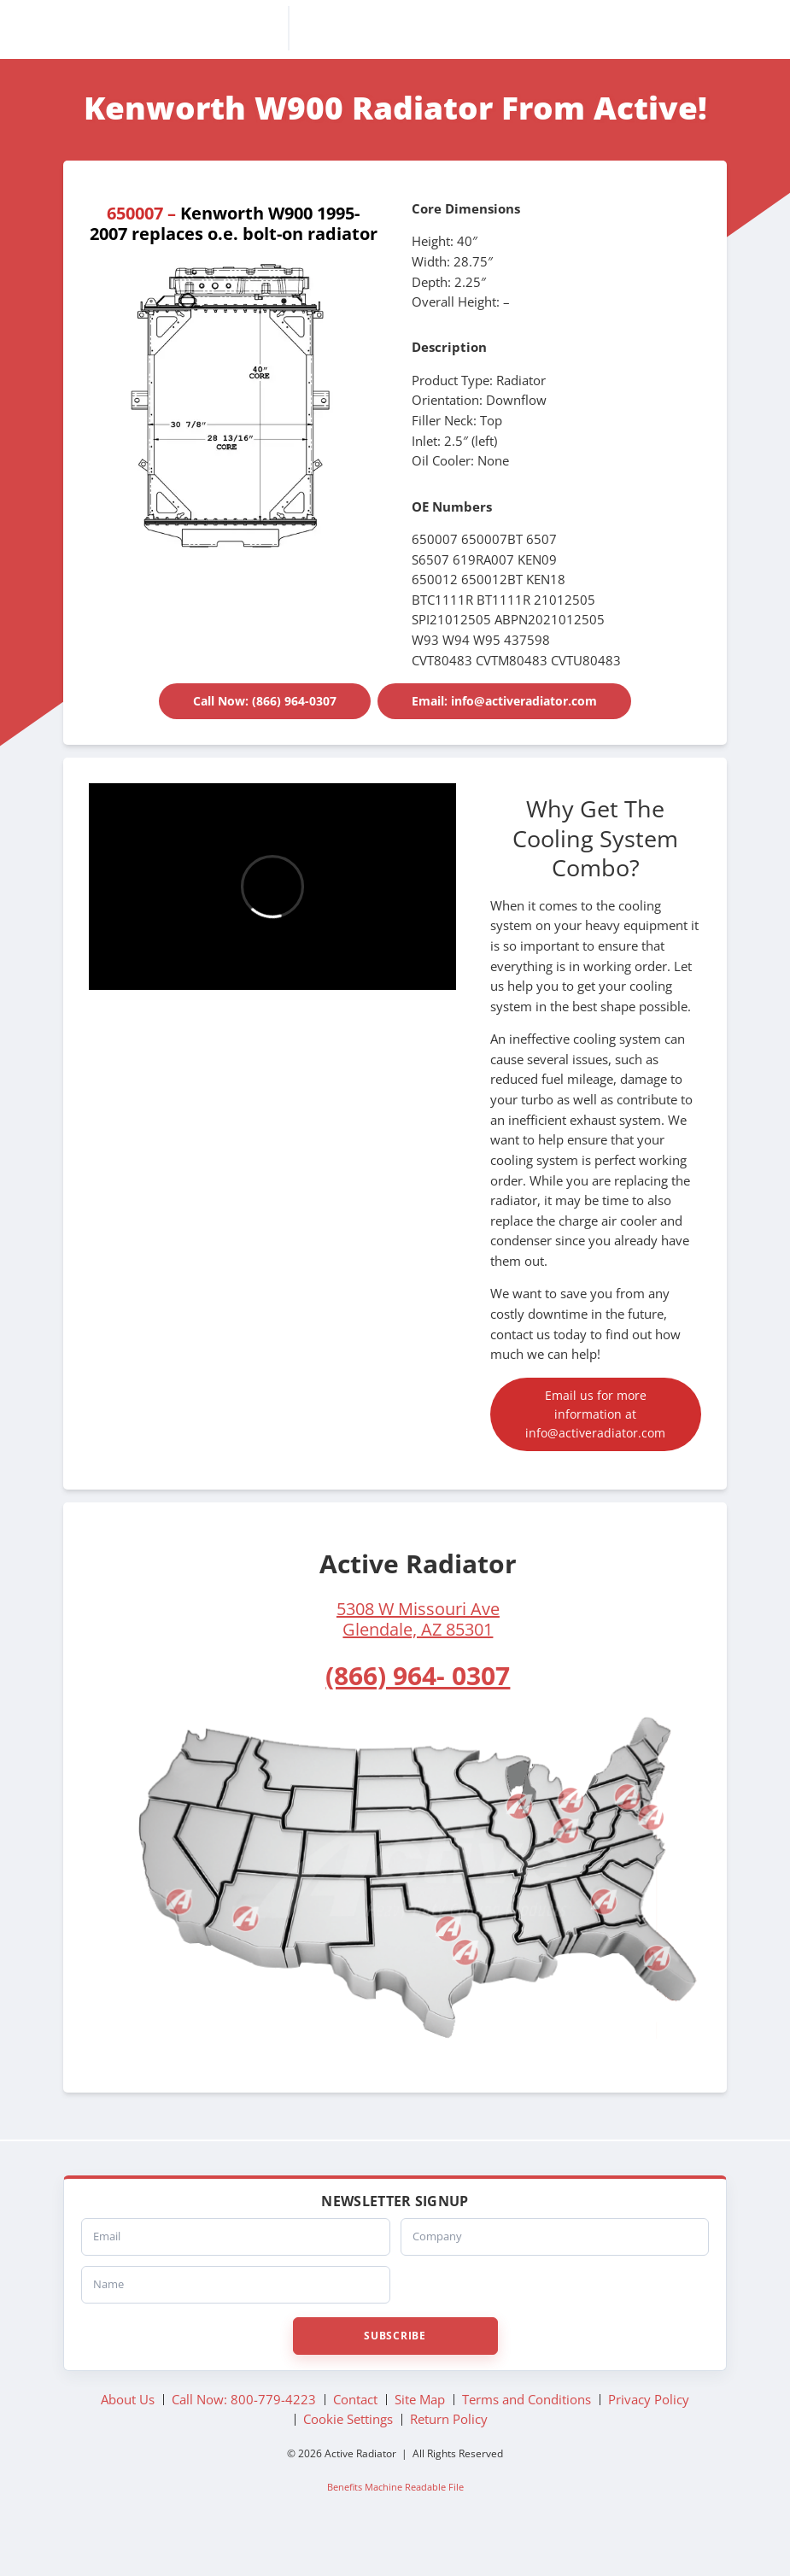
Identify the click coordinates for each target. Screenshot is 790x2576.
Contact (355, 2430)
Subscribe (394, 2367)
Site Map (420, 2430)
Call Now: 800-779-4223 (244, 2430)
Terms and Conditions (526, 2430)
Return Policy (449, 2451)
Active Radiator (395, 31)
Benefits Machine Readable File (395, 2518)
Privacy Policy (648, 2430)
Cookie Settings (348, 2451)
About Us (128, 2430)
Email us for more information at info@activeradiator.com (596, 1433)
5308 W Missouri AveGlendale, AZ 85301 (418, 1651)
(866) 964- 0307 (417, 1706)
